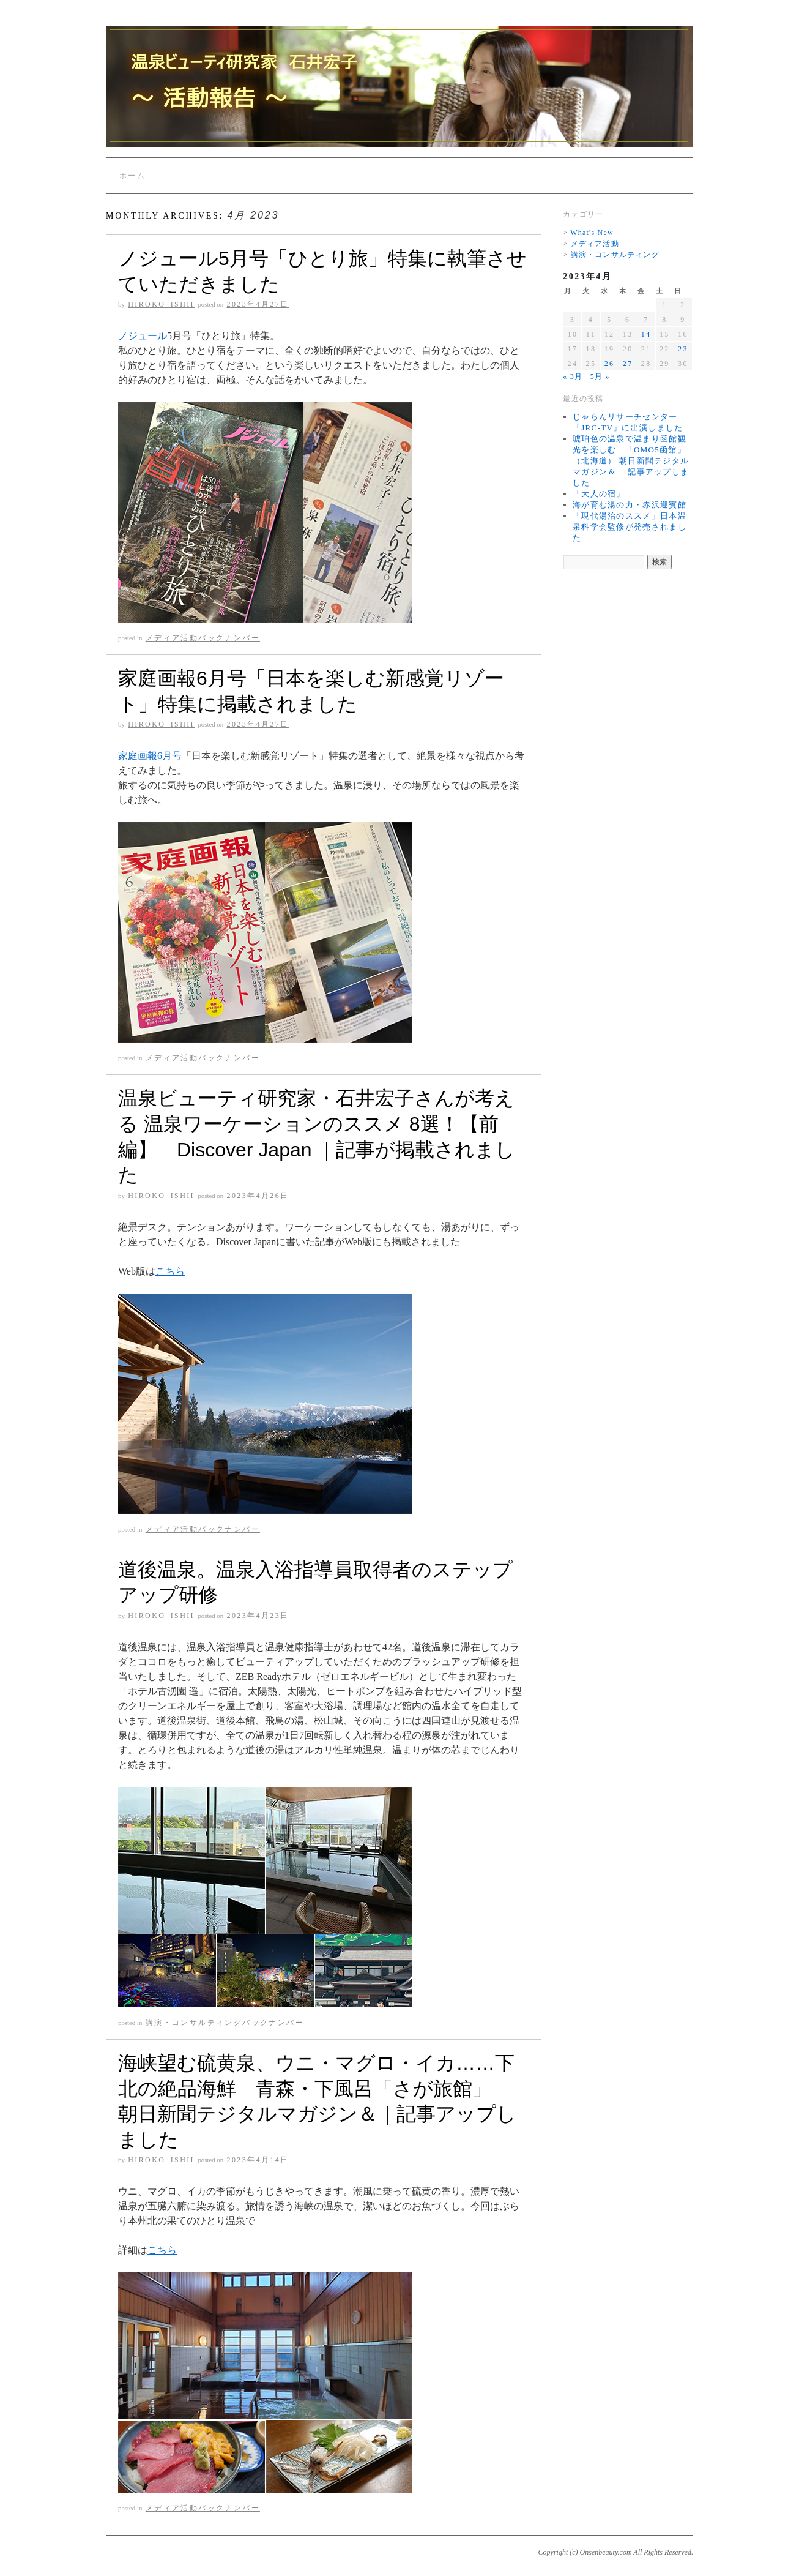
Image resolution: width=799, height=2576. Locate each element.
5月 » (600, 376)
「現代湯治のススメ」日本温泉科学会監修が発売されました (629, 526)
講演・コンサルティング (615, 254)
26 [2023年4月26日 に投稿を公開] (609, 363)
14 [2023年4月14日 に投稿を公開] (646, 334)
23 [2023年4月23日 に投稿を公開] (683, 349)
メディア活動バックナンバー (203, 638)
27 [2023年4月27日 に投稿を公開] (628, 363)
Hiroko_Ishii (161, 304)
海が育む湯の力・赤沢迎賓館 (629, 504)
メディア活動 (595, 243)
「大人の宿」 (599, 493)
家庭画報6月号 (150, 756)
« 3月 (572, 376)
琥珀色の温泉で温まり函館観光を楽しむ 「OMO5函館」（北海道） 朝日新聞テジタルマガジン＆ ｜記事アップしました (631, 460)
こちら (170, 1271)
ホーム (132, 175)
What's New (591, 232)
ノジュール (142, 336)
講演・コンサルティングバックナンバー (225, 2022)
